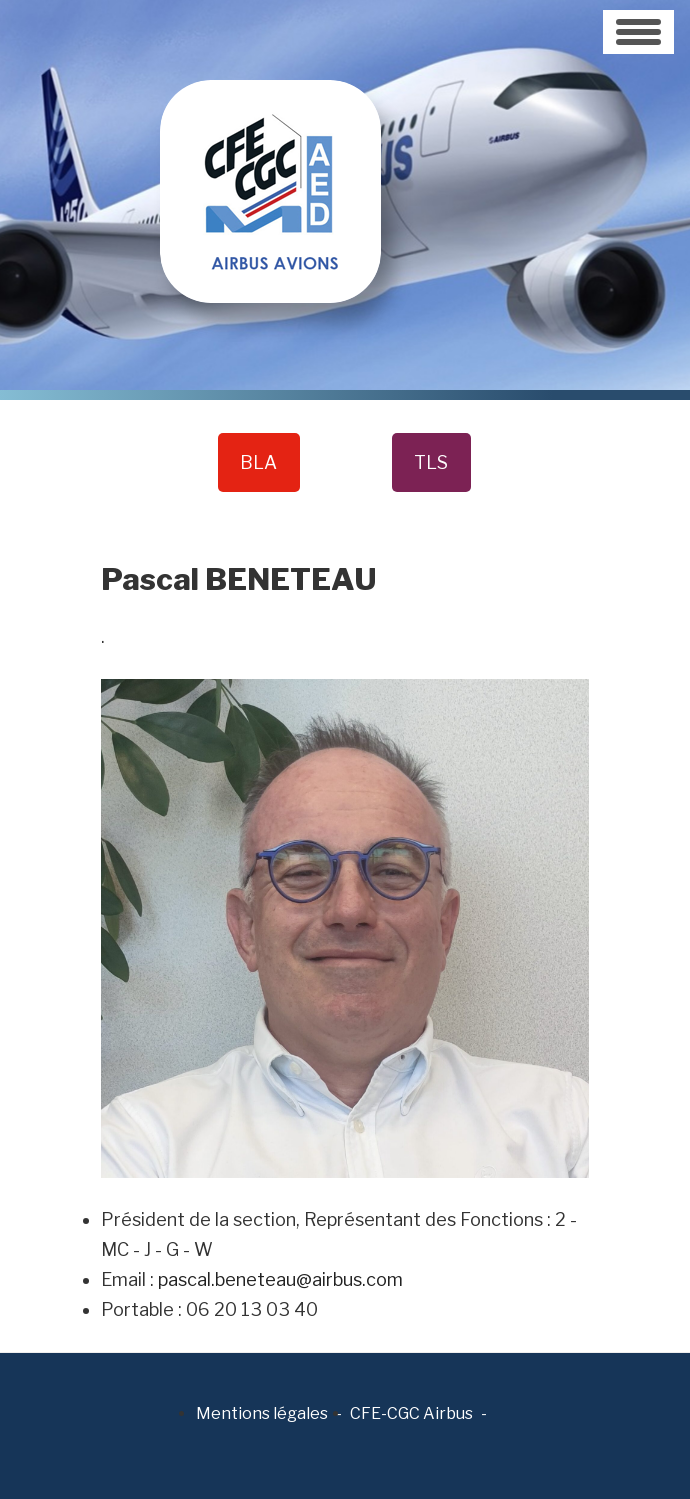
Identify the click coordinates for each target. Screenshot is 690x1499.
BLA (258, 462)
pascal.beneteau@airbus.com (280, 1279)
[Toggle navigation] (638, 32)
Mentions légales (262, 1413)
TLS (431, 462)
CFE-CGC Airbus (411, 1413)
